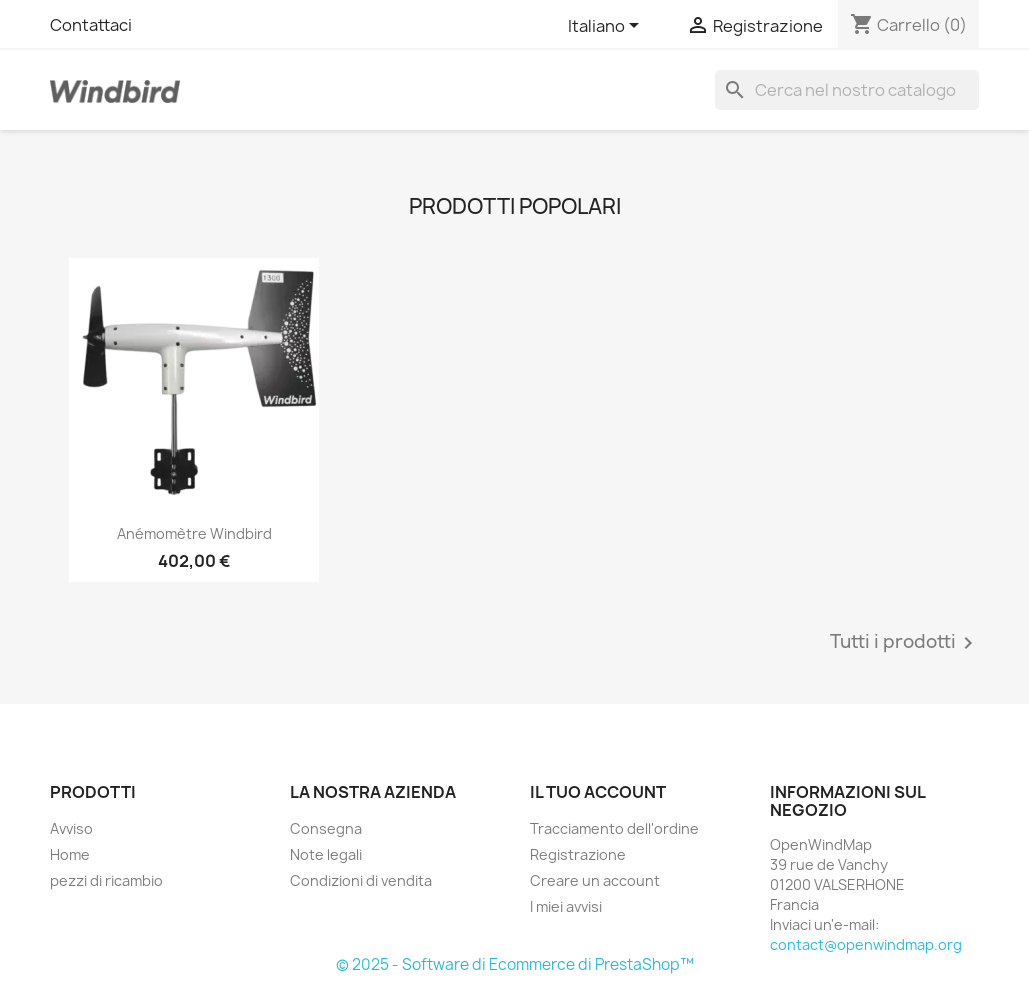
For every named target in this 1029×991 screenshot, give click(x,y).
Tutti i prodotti (905, 643)
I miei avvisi (566, 906)
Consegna (326, 828)
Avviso (71, 828)
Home (70, 854)
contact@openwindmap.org (866, 944)
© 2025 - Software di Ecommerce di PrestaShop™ (515, 964)
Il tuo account (598, 792)
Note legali (326, 854)
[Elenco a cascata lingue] (607, 27)
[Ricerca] (847, 90)
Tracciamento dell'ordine (614, 828)
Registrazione (578, 854)
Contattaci (91, 25)
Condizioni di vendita (361, 880)
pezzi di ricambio (106, 880)
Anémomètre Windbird (194, 533)
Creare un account (595, 880)
